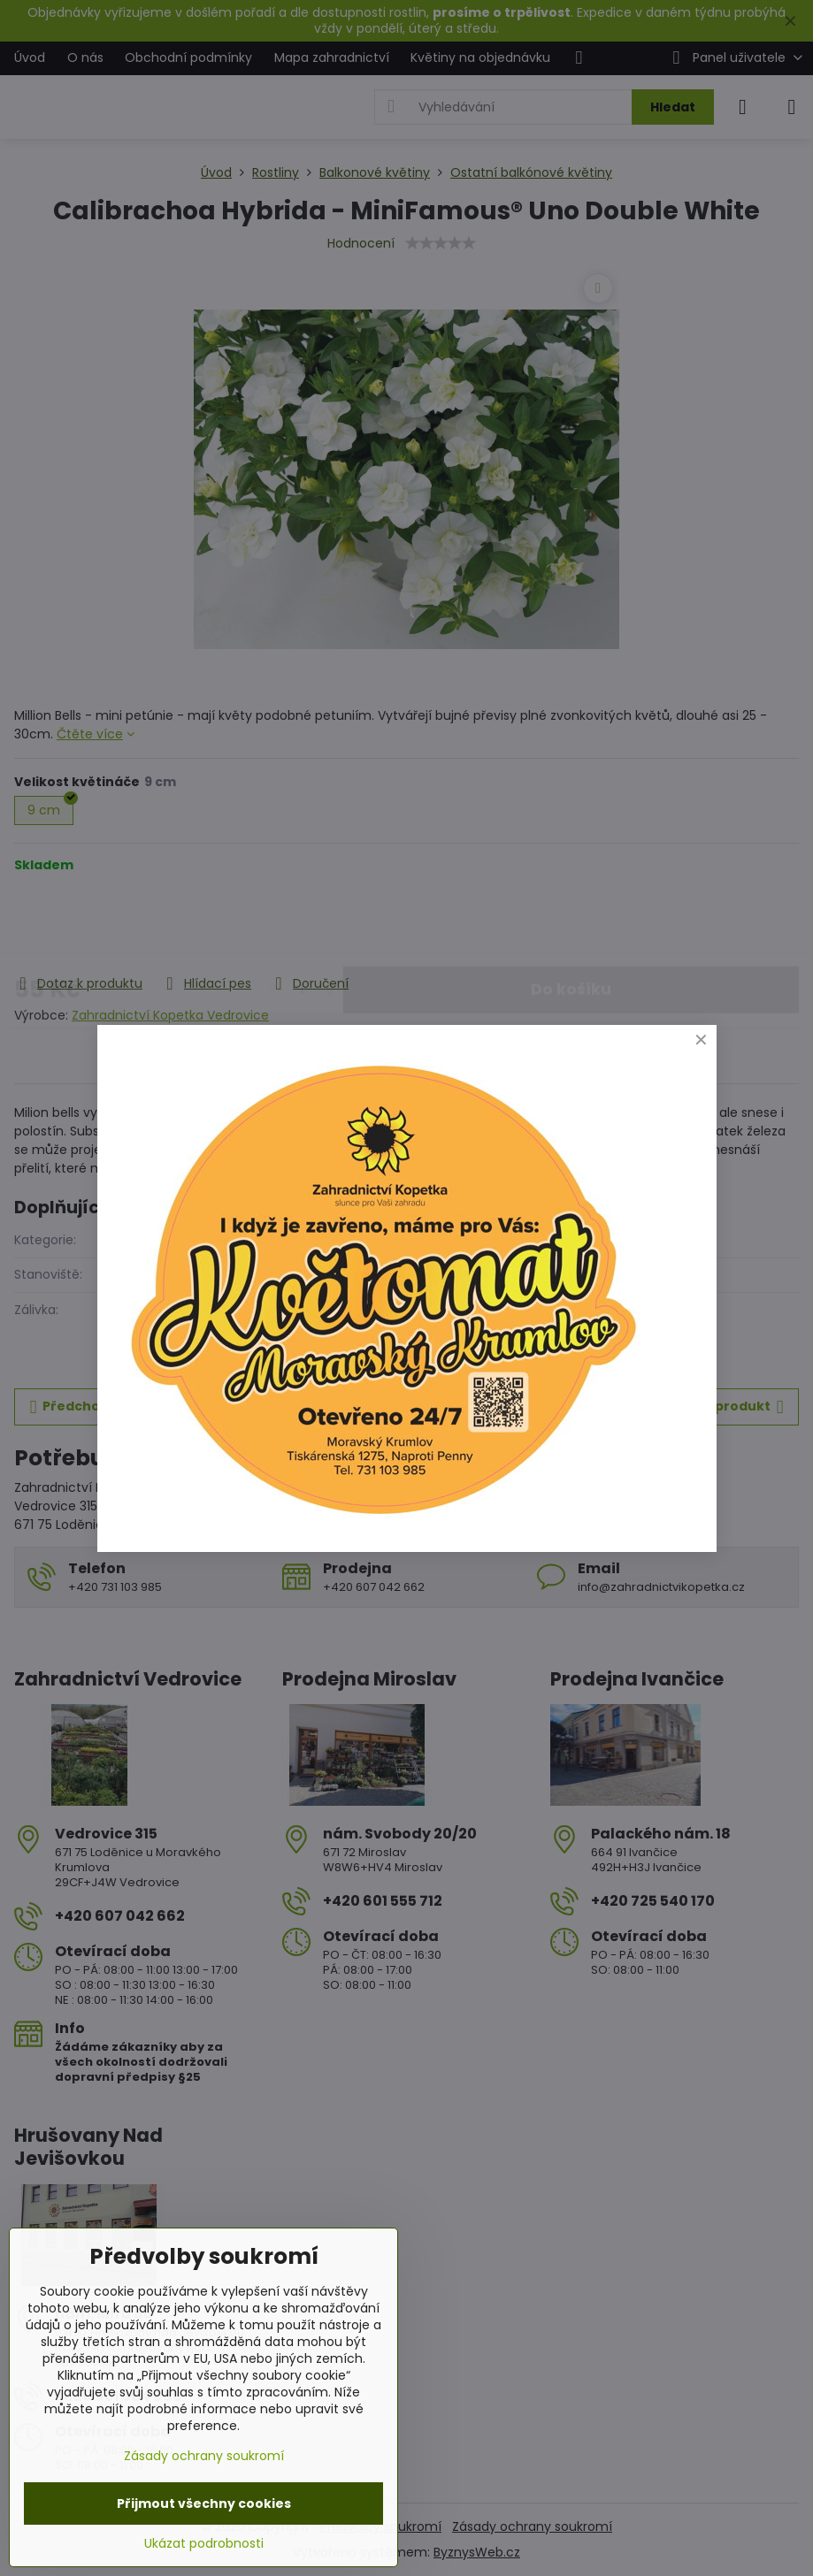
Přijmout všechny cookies (204, 2503)
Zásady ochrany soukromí (204, 2456)
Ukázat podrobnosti (204, 2543)
